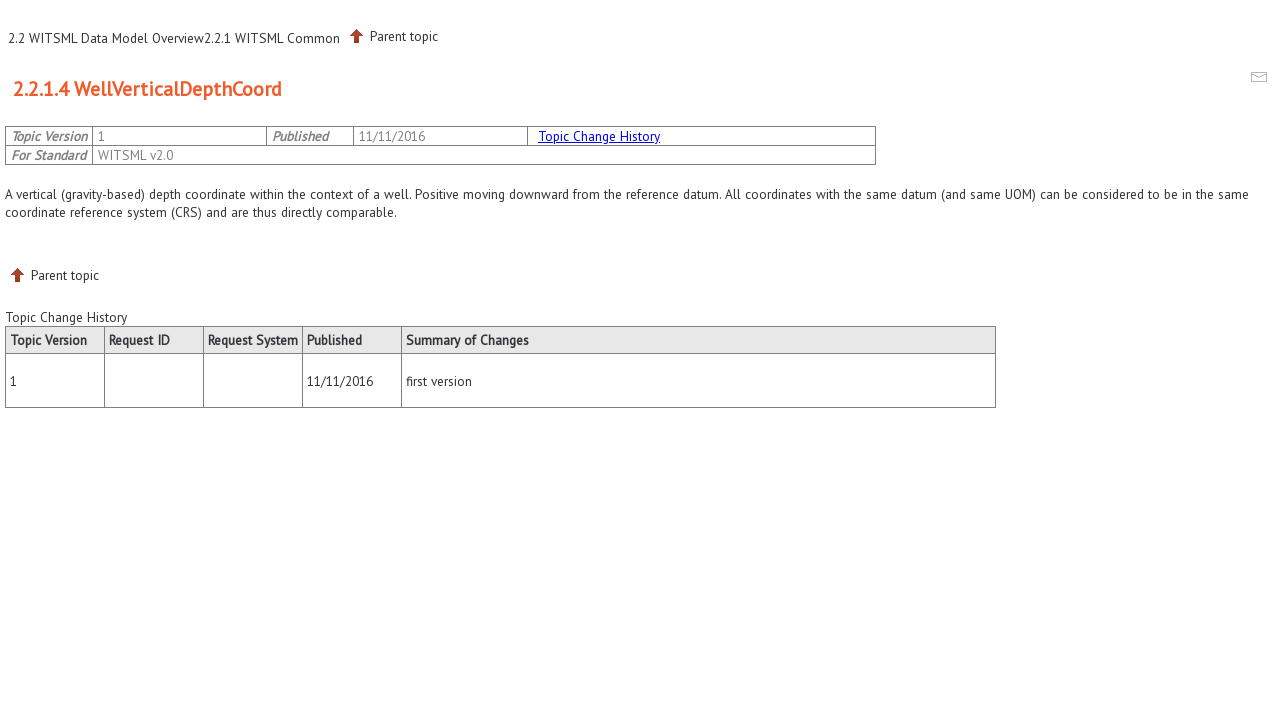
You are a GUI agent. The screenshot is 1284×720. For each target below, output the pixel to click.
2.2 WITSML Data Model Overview (106, 38)
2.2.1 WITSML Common (272, 38)
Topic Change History (599, 136)
